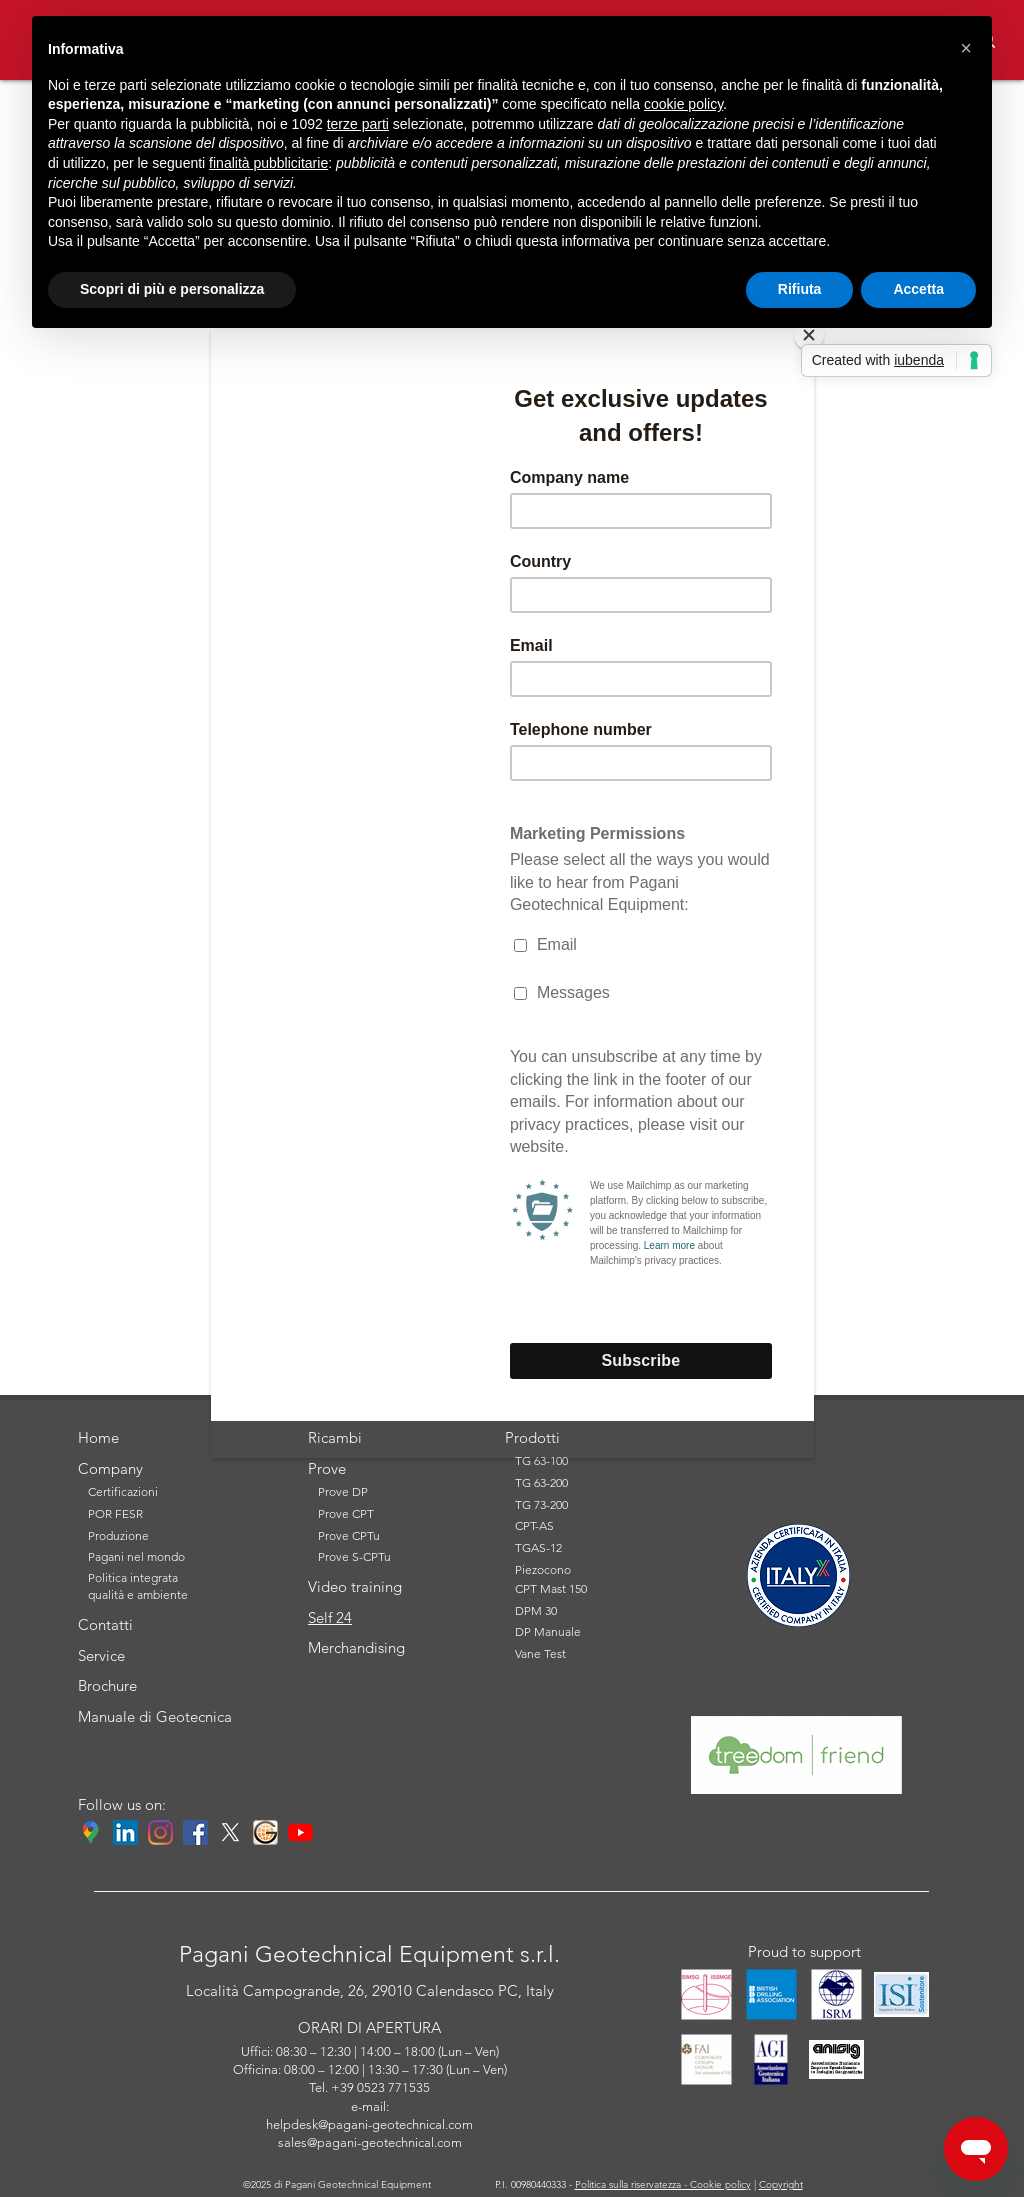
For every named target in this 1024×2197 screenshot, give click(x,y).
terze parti (358, 124)
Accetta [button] (918, 289)
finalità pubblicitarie (268, 163)
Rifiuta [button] (800, 289)
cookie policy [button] (683, 104)
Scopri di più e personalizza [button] (172, 289)
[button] (966, 48)
